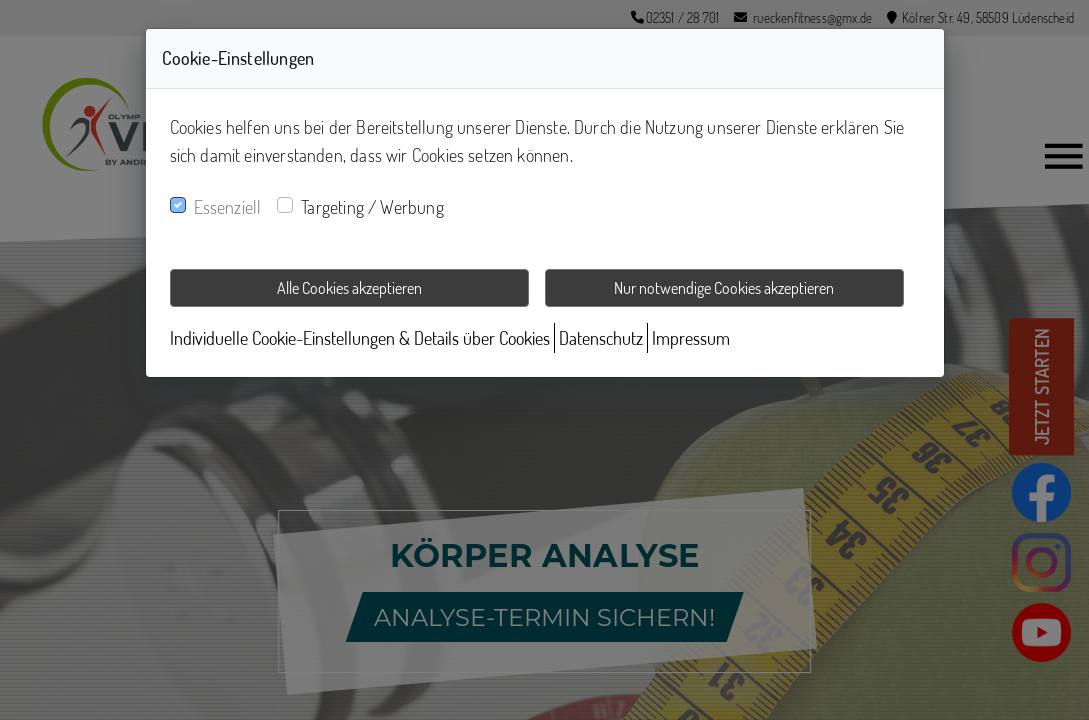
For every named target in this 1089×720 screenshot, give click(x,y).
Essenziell (228, 207)
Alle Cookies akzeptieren (349, 288)
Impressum (691, 338)
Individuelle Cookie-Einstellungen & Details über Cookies (360, 338)
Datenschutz (601, 338)
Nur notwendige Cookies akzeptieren (724, 288)
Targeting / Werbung (372, 207)
